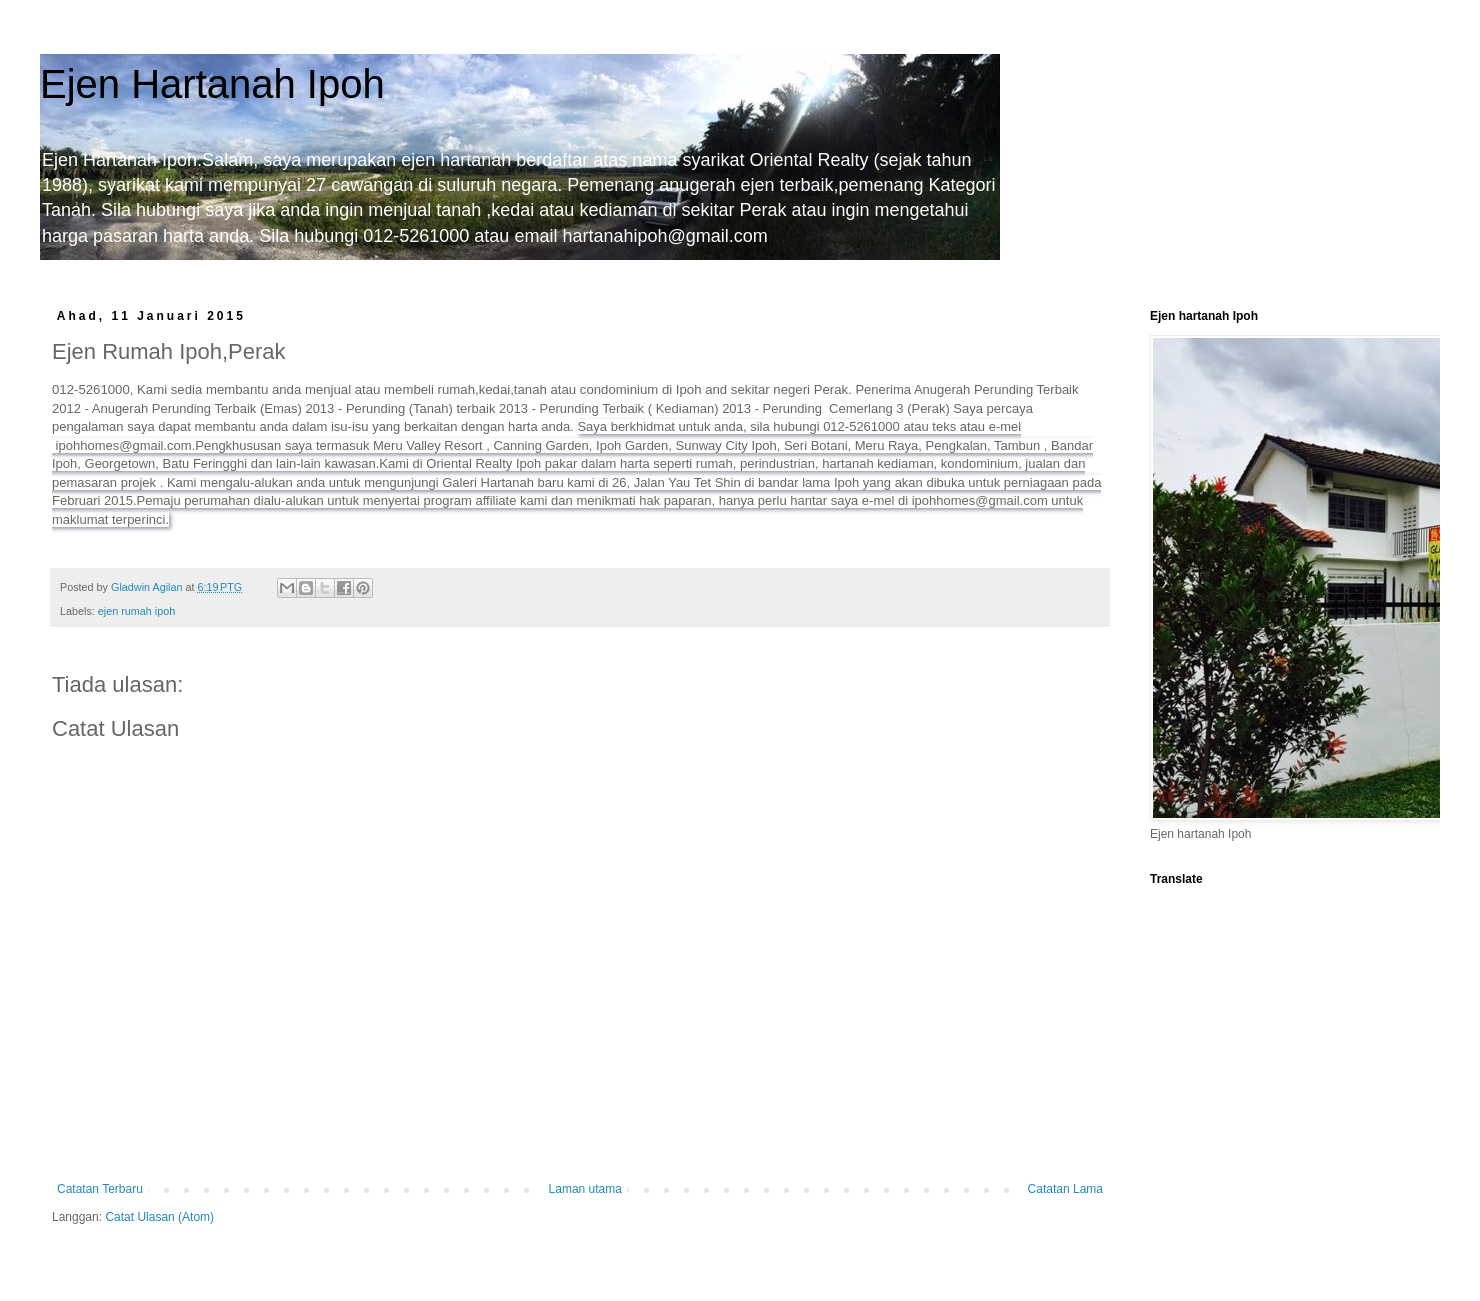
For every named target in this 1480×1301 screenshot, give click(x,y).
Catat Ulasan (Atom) (159, 1217)
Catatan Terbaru (100, 1189)
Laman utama (585, 1189)
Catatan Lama (1065, 1189)
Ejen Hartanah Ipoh (212, 84)
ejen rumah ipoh (136, 611)
